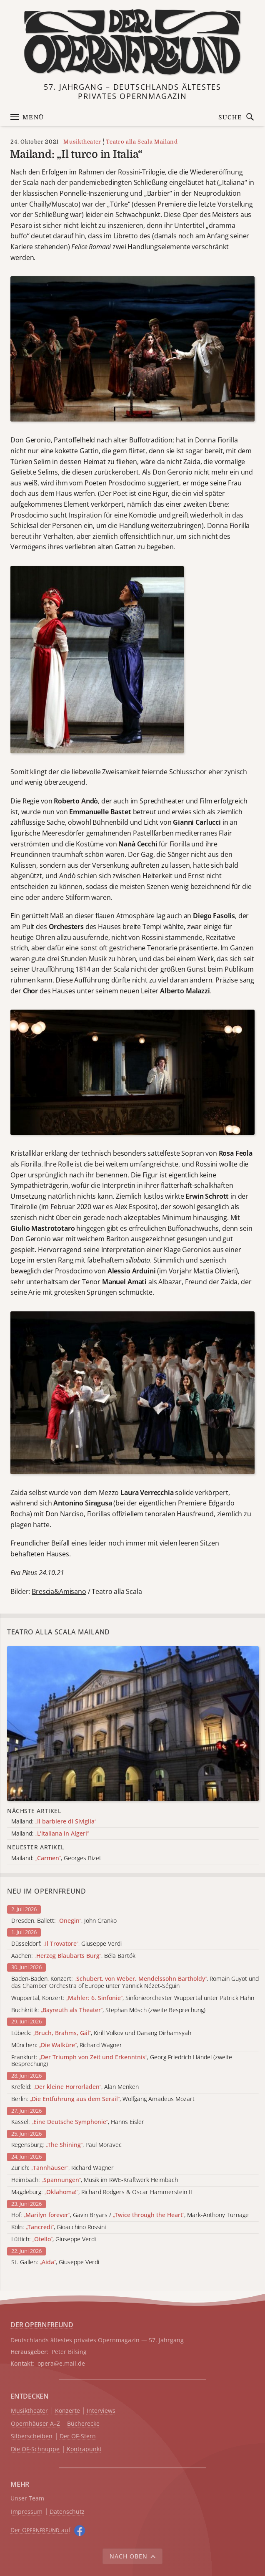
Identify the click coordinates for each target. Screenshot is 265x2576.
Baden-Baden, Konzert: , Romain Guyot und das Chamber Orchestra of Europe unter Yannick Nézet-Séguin (135, 1982)
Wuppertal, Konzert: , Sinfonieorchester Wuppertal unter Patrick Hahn (132, 1998)
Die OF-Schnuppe (35, 2449)
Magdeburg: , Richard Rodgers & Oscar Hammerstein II (101, 2192)
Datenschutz (67, 2511)
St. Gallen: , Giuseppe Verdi (55, 2262)
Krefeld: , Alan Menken (75, 2087)
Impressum (26, 2511)
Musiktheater (82, 142)
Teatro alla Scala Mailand (142, 142)
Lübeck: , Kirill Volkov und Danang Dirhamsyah (101, 2033)
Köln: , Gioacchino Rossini (58, 2227)
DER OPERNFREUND (41, 2324)
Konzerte (67, 2410)
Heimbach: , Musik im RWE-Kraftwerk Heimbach (94, 2180)
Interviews (101, 2410)
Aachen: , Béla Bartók (73, 1956)
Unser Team (27, 2498)
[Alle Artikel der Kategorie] (133, 1723)
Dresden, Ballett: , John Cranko (64, 1920)
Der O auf (40, 2530)
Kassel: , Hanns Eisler (77, 2122)
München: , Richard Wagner (66, 2045)
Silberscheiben (31, 2436)
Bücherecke (83, 2423)
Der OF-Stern (78, 2436)
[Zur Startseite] (132, 42)
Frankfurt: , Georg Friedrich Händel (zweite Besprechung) (121, 2061)
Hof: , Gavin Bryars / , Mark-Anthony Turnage (130, 2215)
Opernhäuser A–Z (35, 2423)
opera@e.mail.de (61, 2363)
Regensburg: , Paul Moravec (66, 2145)
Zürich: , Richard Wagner (62, 2168)
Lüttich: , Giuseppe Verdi (53, 2239)
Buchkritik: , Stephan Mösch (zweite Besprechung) (108, 2010)
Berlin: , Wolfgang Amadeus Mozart (103, 2099)
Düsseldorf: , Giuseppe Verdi (66, 1943)
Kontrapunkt (84, 2449)
